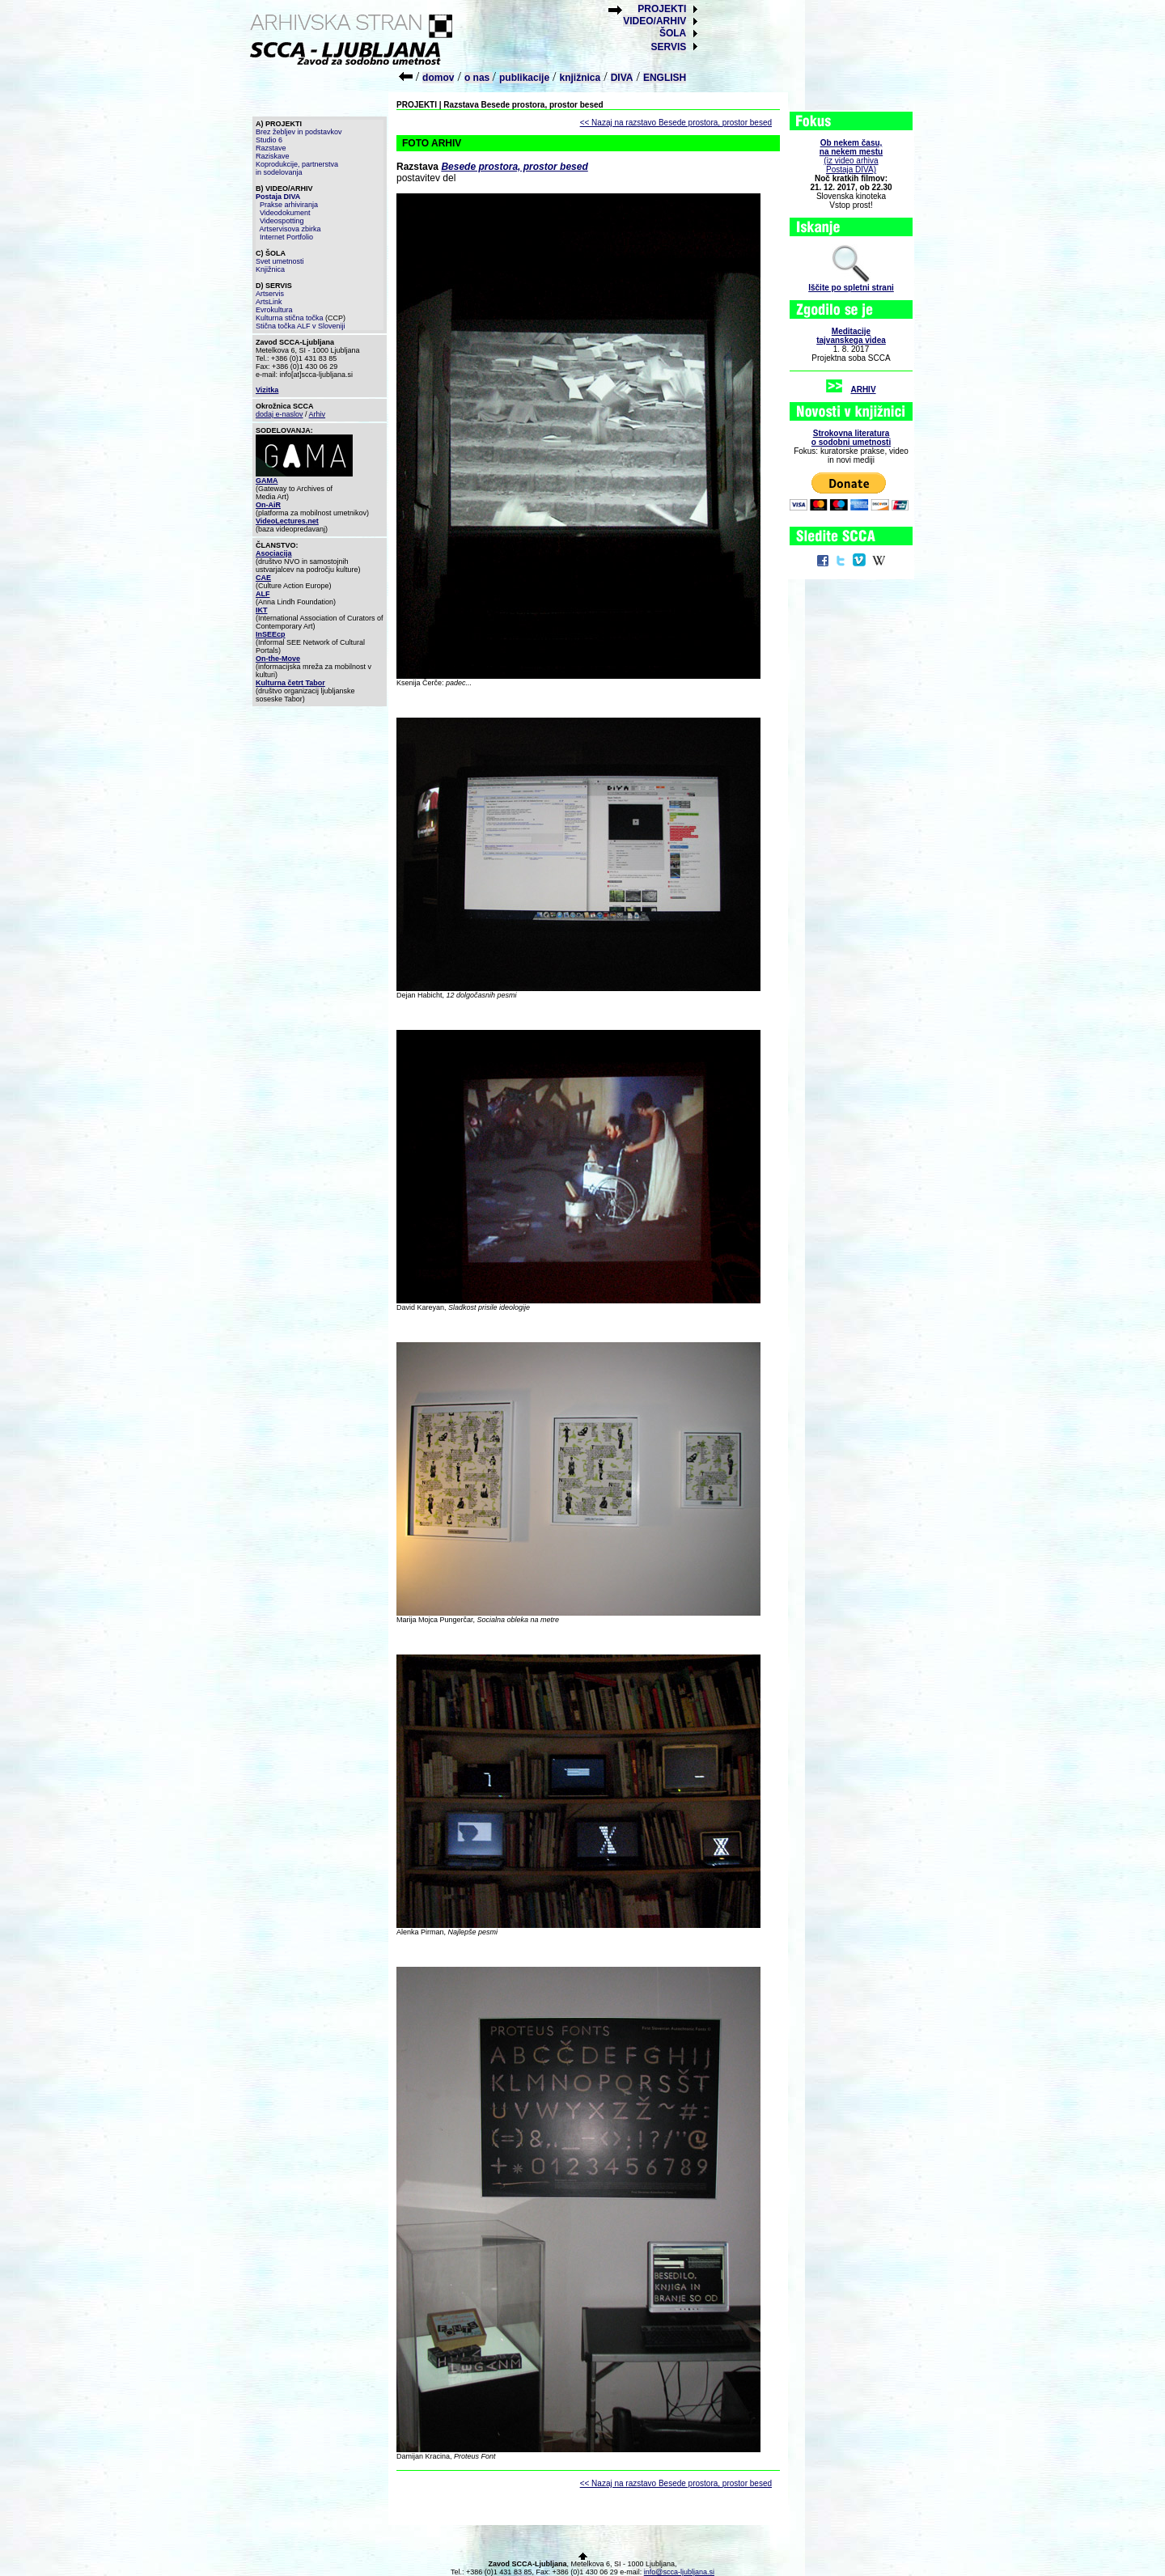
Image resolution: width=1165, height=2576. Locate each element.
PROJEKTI (662, 9)
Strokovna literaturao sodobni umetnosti (851, 438)
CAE (263, 578)
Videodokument (285, 213)
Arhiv (317, 414)
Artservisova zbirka (290, 229)
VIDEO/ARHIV (654, 21)
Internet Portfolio (286, 237)
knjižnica (580, 77)
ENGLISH (664, 77)
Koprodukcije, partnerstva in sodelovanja (297, 168)
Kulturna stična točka (290, 318)
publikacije (524, 77)
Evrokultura (274, 310)
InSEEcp (271, 634)
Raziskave (273, 156)
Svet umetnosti (280, 261)
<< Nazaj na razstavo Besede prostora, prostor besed (676, 122)
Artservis (270, 294)
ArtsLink (269, 302)
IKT (262, 610)
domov (438, 77)
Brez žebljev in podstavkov (299, 132)
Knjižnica (270, 269)
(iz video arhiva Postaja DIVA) (851, 156)
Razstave (271, 148)
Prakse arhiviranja (289, 205)
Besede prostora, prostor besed (514, 166)
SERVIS (668, 47)
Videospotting (281, 221)
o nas (478, 77)
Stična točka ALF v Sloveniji (300, 326)
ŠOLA (672, 33)
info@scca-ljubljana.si (679, 2572)
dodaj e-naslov (279, 414)
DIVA (622, 77)
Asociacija (274, 553)
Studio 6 (269, 140)
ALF (263, 594)
